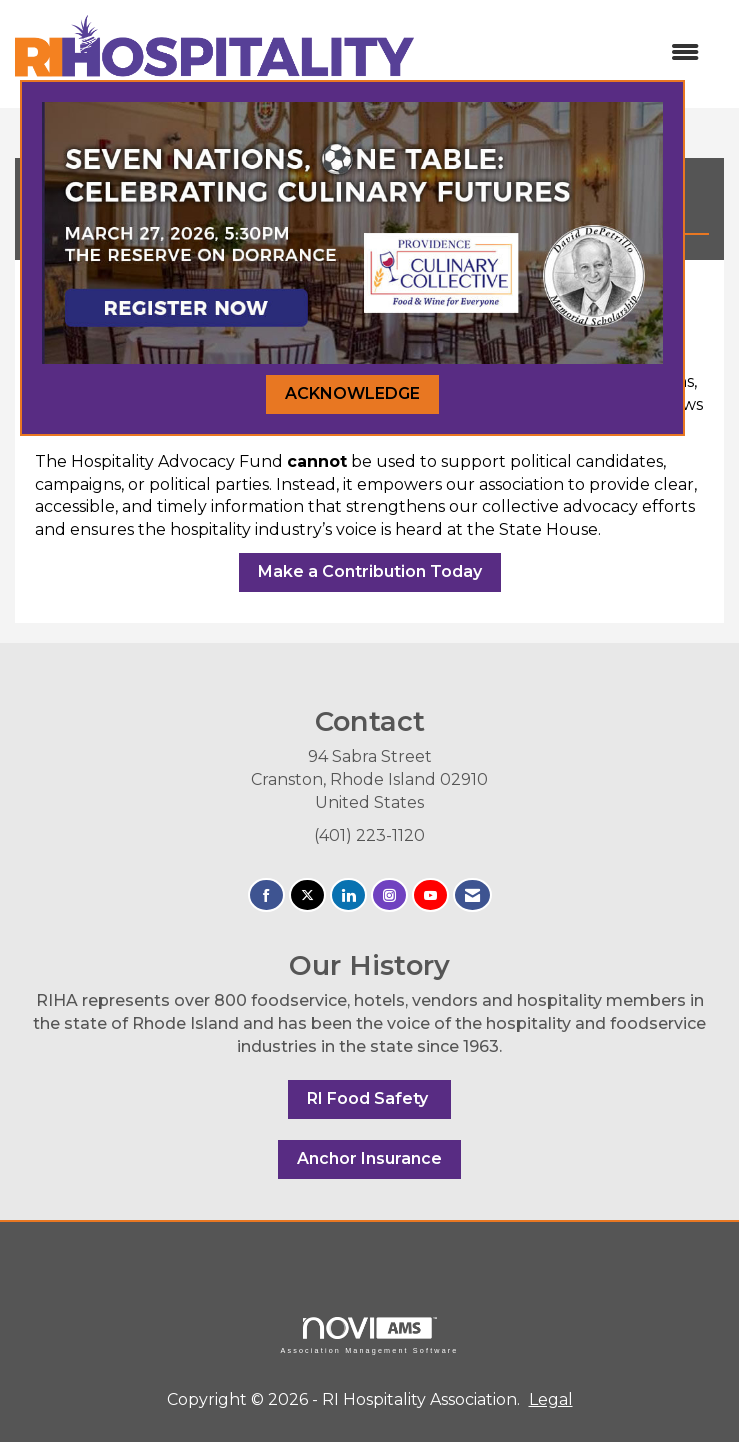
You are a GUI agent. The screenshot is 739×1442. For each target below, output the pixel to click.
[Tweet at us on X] (307, 895)
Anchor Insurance (369, 1158)
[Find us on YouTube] (430, 895)
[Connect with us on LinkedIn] (348, 895)
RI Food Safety (369, 1098)
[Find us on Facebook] (266, 895)
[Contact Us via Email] (472, 895)
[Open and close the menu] (566, 53)
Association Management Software (369, 1335)
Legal (551, 1399)
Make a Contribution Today (370, 571)
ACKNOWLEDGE (352, 393)
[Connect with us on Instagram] (389, 895)
